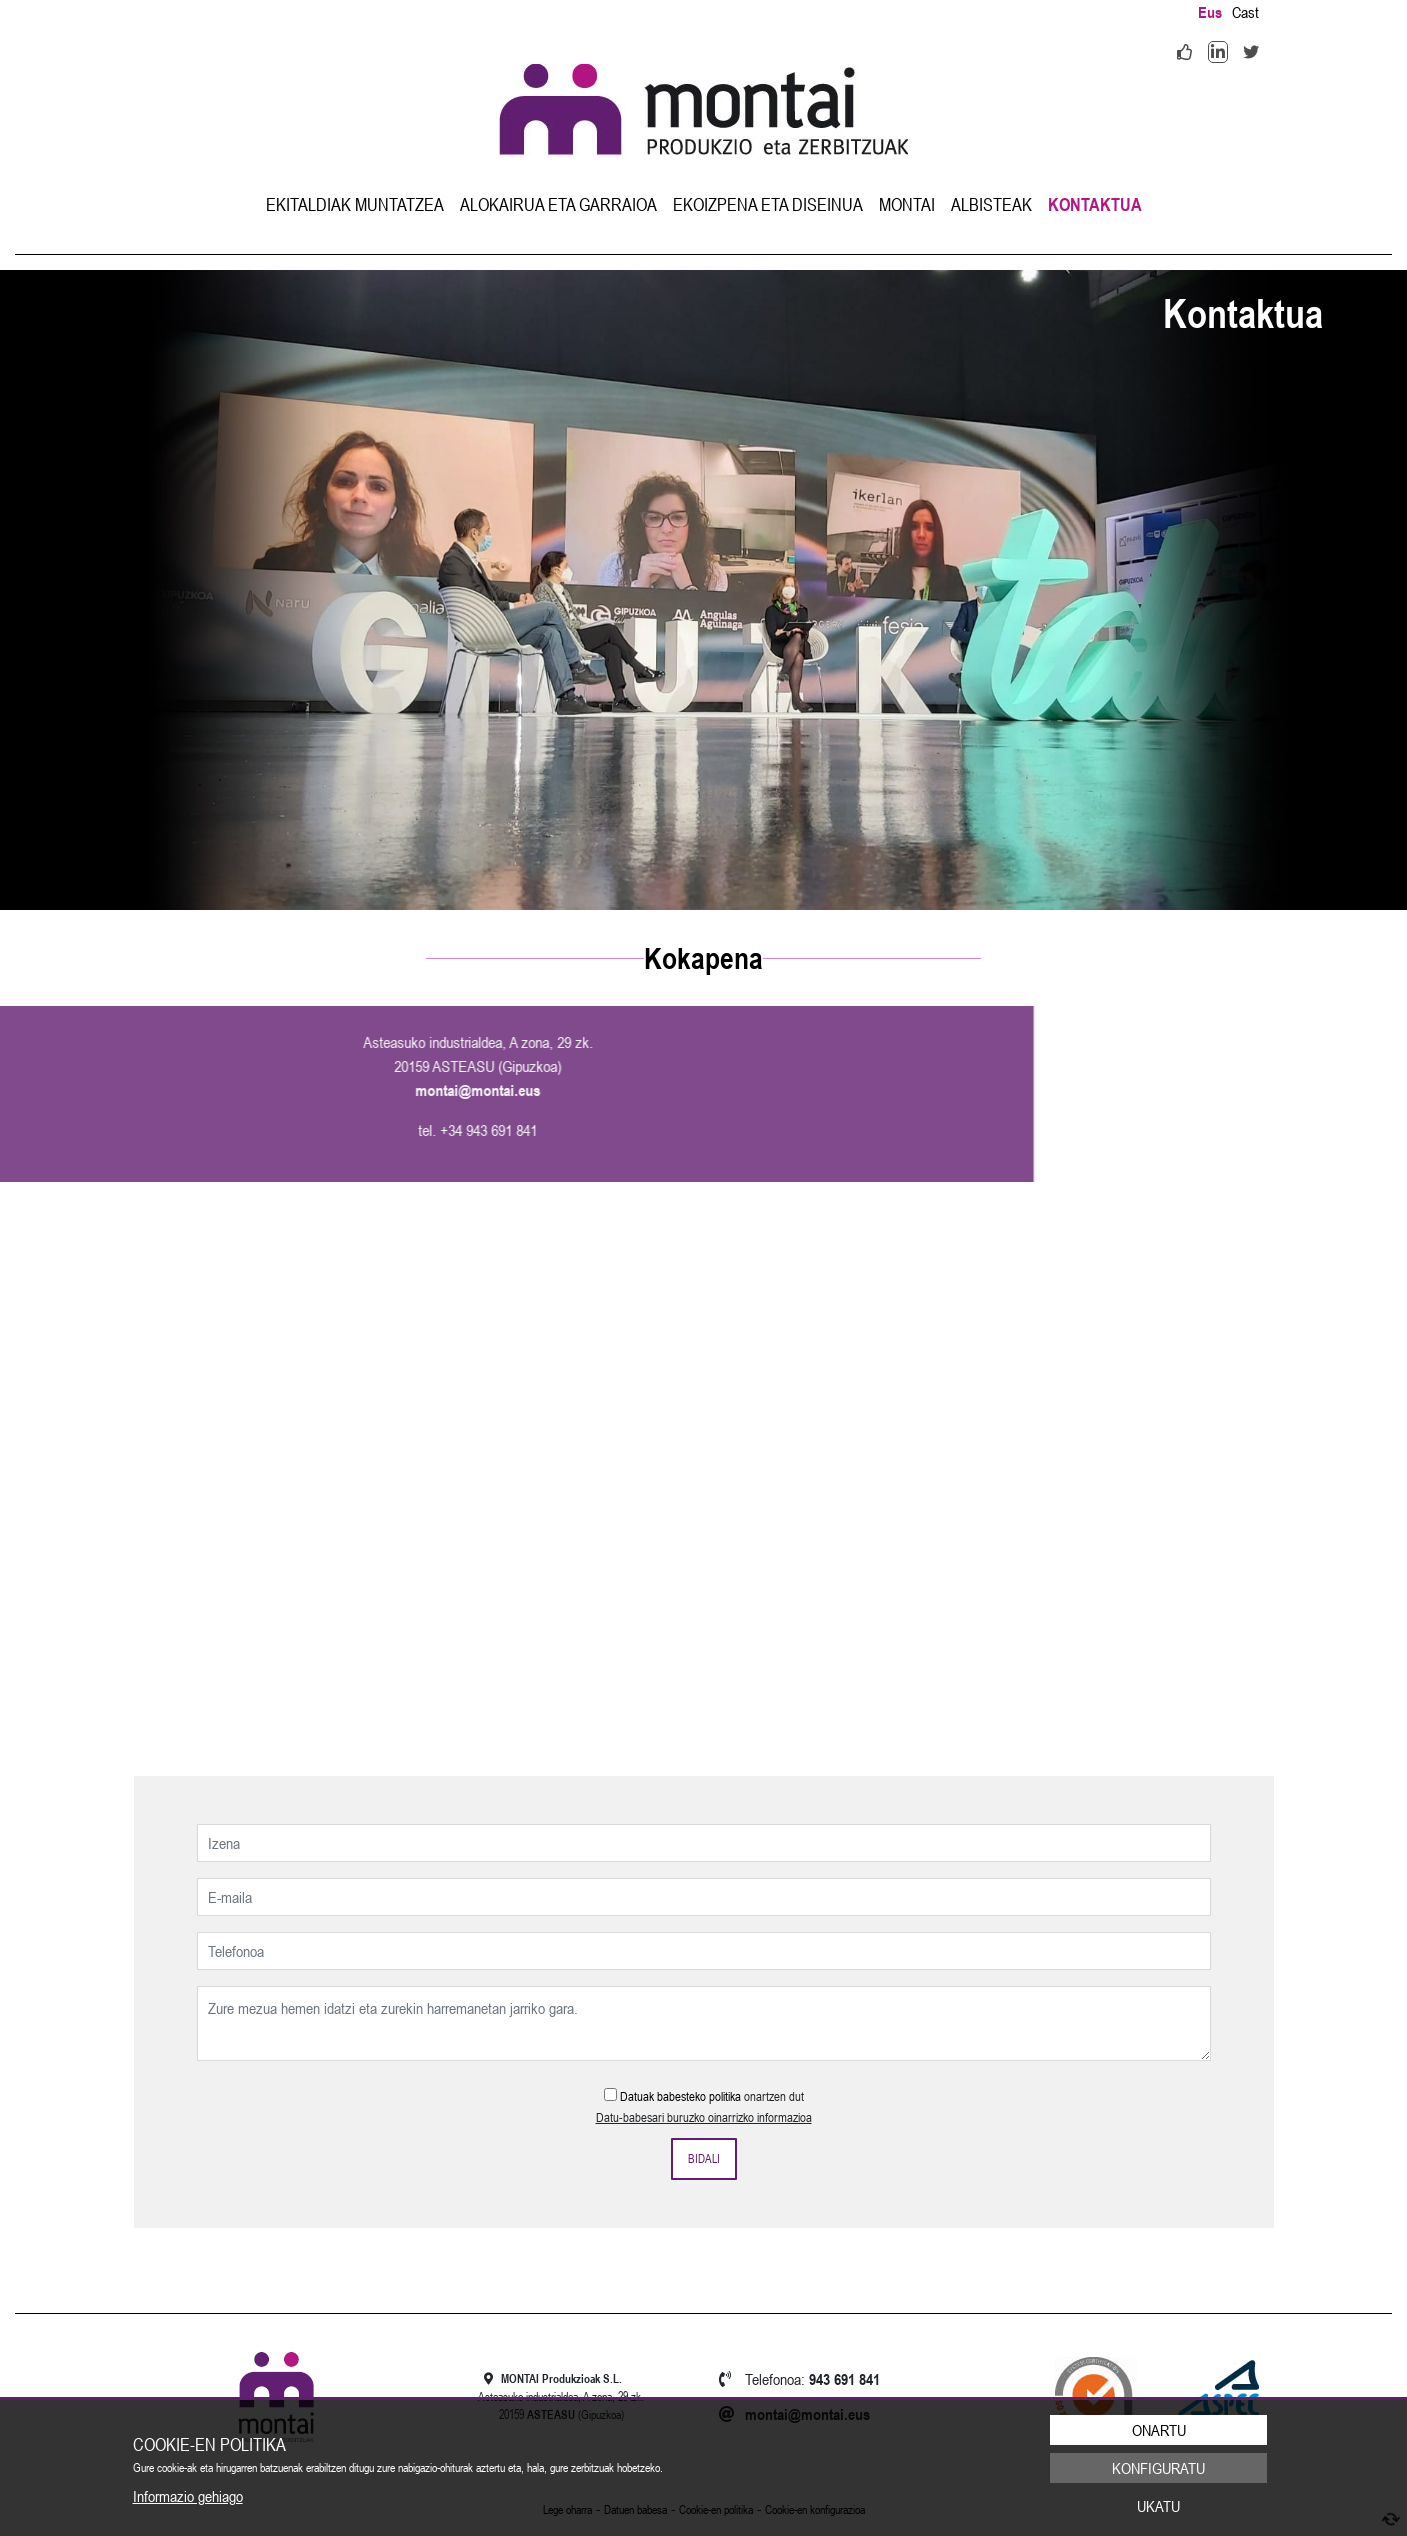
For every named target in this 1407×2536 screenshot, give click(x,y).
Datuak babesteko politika (680, 2096)
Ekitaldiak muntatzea (355, 204)
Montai (907, 204)
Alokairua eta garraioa (558, 204)
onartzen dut (774, 2096)
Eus (1210, 12)
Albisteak (991, 204)
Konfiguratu (1158, 2468)
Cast (1245, 12)
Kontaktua (1095, 204)
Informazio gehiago (188, 2496)
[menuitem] (355, 204)
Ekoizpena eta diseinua (768, 204)
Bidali (704, 2159)
